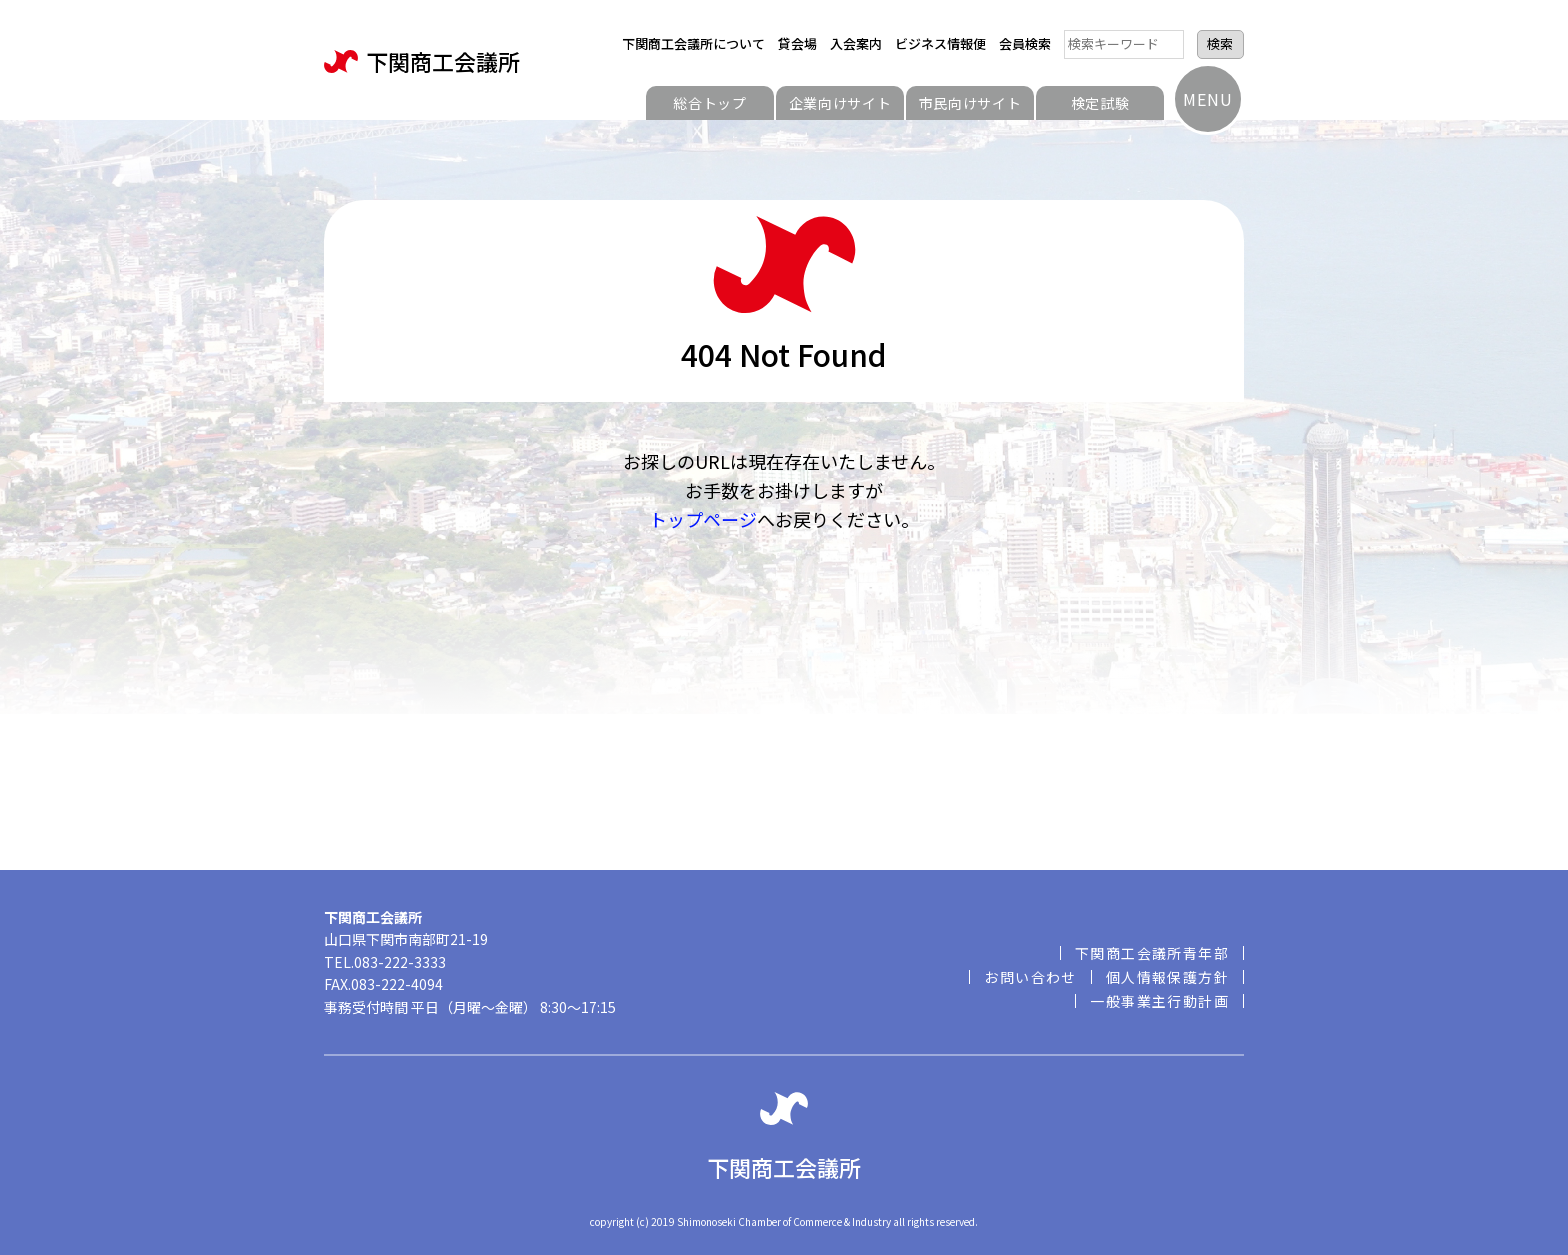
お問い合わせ (1030, 977)
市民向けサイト (970, 103)
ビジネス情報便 (940, 43)
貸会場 (797, 43)
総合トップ (710, 103)
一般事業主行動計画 (1159, 1001)
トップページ (703, 519)
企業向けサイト (840, 103)
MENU (1207, 99)
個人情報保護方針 (1167, 977)
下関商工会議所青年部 (1152, 953)
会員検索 (1025, 43)
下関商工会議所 (422, 61)
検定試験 (1100, 103)
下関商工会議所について (693, 43)
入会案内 (856, 43)
